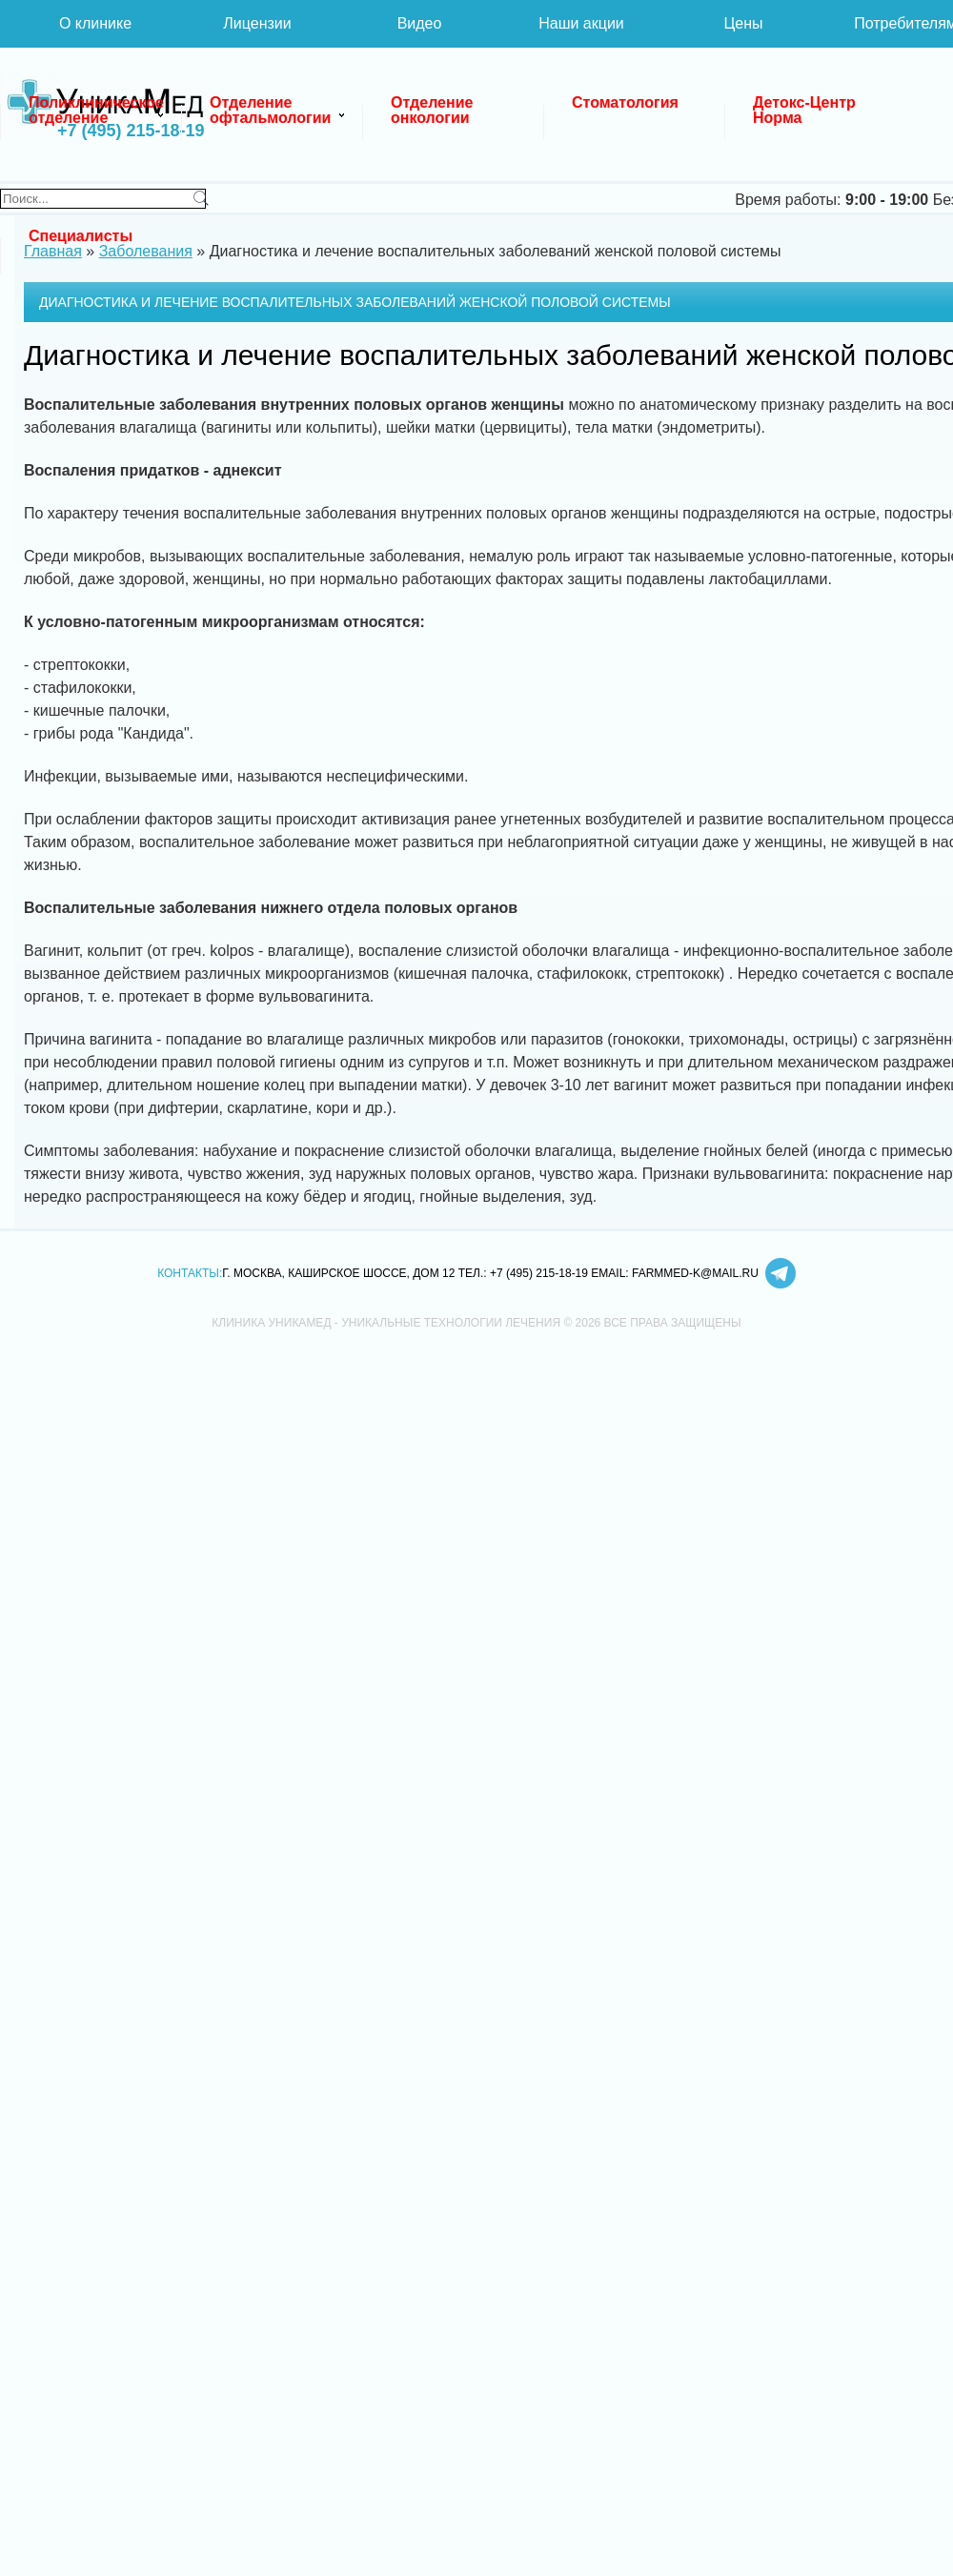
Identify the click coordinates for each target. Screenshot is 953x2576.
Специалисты (80, 236)
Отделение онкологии (434, 110)
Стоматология (625, 102)
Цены (742, 23)
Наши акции (581, 23)
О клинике (95, 23)
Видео (419, 23)
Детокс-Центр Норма (806, 110)
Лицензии (257, 23)
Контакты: (189, 1273)
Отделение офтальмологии (270, 110)
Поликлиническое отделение (98, 110)
